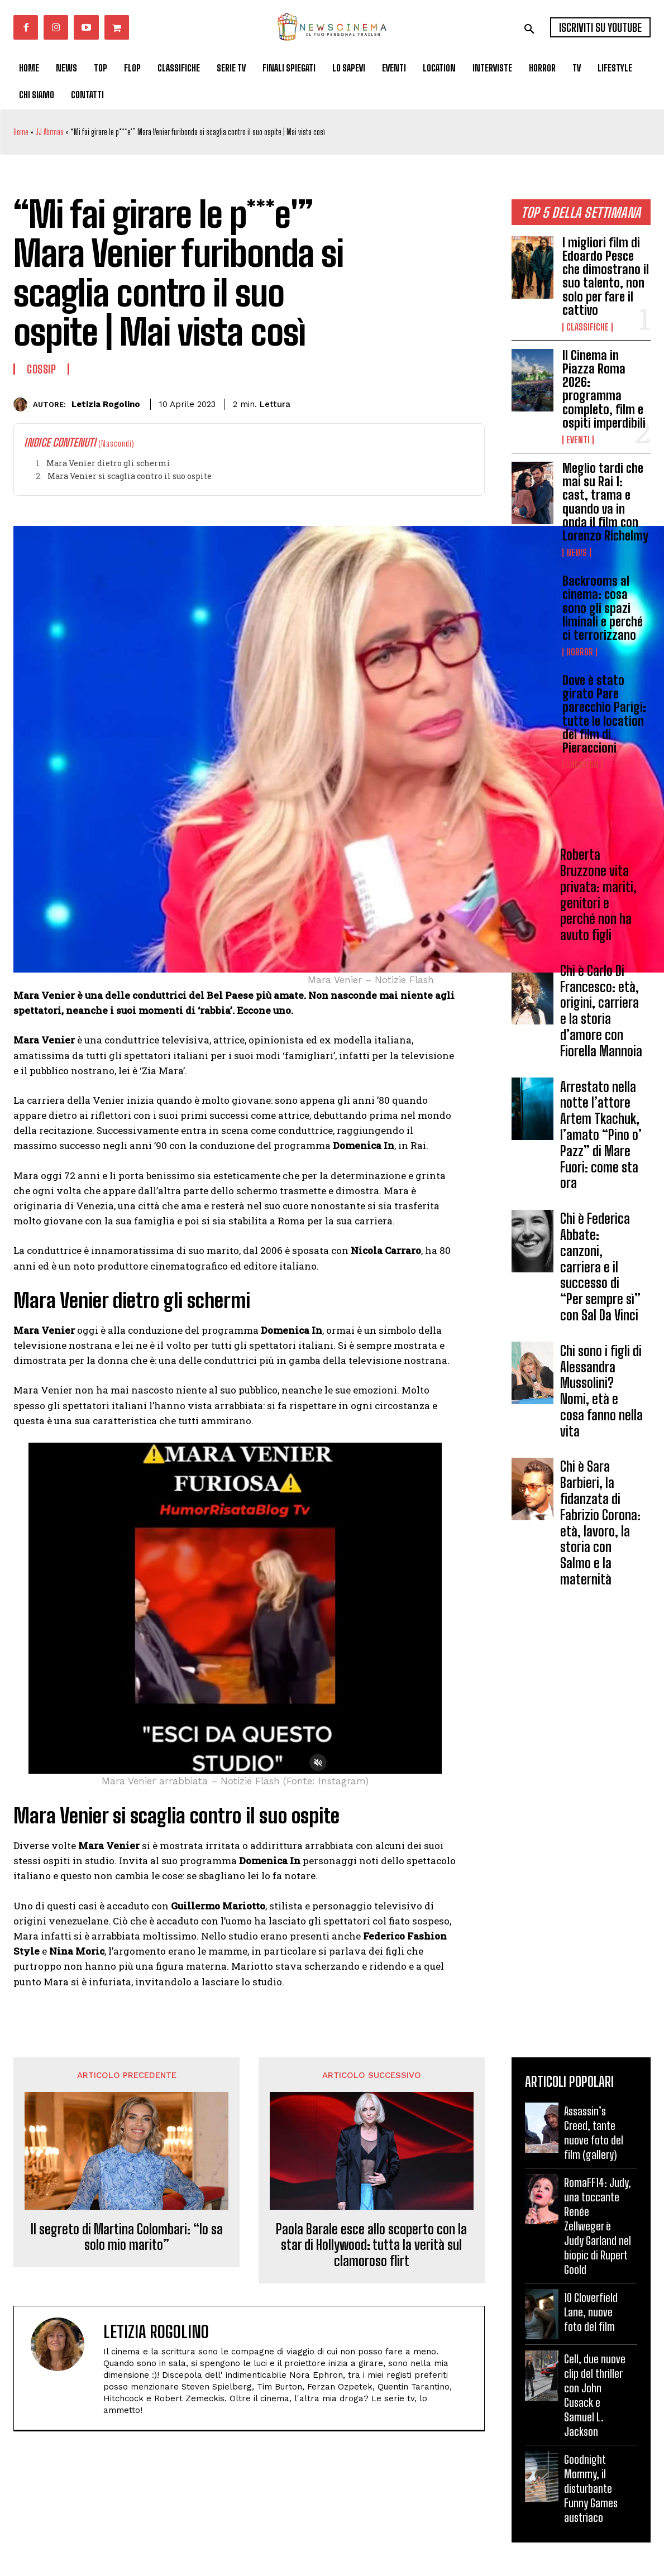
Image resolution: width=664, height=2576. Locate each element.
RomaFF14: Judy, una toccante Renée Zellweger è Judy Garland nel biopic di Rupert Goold (597, 2226)
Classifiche (587, 327)
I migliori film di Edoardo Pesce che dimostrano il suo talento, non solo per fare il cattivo (605, 276)
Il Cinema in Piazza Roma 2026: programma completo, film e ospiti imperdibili (604, 389)
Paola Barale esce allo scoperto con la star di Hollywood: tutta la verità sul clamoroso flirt (371, 2245)
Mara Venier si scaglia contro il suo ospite (129, 476)
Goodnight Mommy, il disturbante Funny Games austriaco (591, 2488)
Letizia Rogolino (105, 404)
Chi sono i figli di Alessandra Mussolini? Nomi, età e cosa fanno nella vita (601, 1391)
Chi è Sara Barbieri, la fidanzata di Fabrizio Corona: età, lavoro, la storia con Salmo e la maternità (600, 1522)
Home (20, 132)
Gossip (41, 369)
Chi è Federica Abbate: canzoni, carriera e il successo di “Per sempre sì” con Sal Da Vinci (600, 1266)
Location (582, 764)
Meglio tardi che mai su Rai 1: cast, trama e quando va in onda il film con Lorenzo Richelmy (605, 502)
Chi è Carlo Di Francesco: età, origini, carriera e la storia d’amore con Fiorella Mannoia (601, 1011)
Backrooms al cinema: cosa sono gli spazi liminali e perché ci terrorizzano (602, 608)
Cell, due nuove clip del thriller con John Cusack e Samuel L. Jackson (594, 2395)
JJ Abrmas (49, 132)
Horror (579, 652)
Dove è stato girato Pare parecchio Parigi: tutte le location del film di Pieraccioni (604, 714)
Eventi (578, 439)
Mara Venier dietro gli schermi (108, 463)
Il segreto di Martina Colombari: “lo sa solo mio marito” (127, 2237)
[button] (529, 29)
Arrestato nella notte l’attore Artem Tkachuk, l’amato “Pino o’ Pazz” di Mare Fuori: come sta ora (601, 1135)
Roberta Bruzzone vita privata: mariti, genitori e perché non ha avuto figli (598, 894)
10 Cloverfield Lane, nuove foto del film (591, 2312)
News (576, 552)
